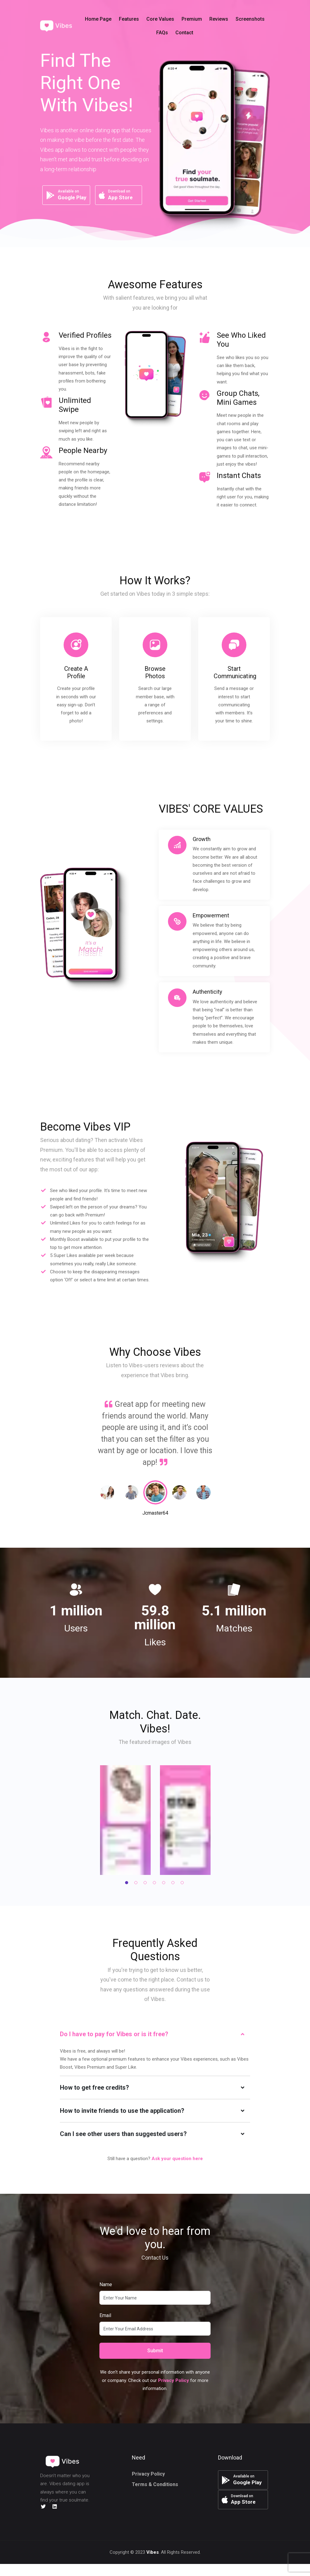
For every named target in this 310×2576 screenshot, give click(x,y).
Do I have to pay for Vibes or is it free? (114, 2034)
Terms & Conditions (155, 2484)
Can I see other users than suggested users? (123, 2134)
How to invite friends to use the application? (122, 2110)
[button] (175, 26)
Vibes (152, 2564)
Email (105, 2315)
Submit (155, 2351)
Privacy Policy (148, 2474)
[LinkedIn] (54, 2507)
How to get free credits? (94, 2087)
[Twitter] (43, 2507)
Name (105, 2284)
